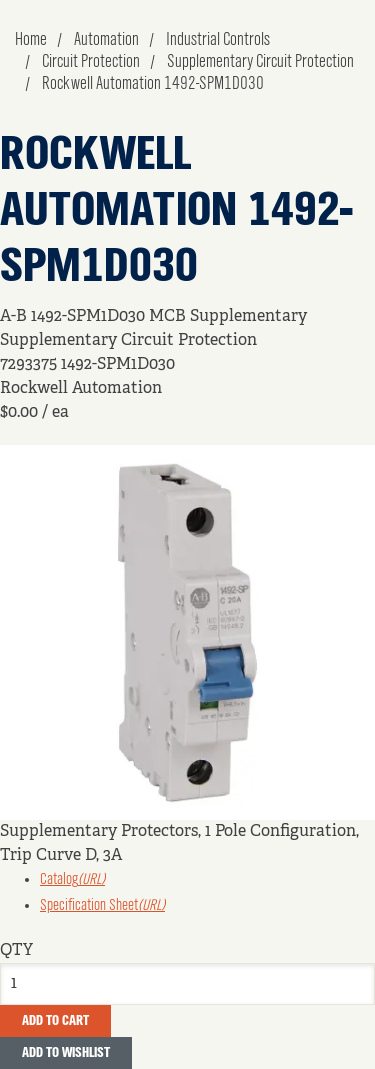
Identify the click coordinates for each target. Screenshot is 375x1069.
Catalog (72, 880)
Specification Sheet (102, 906)
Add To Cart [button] (55, 1021)
